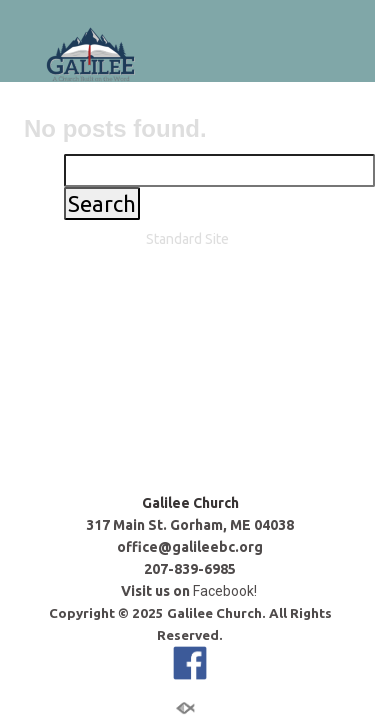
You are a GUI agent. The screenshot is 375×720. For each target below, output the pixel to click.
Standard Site (187, 499)
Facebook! (226, 359)
